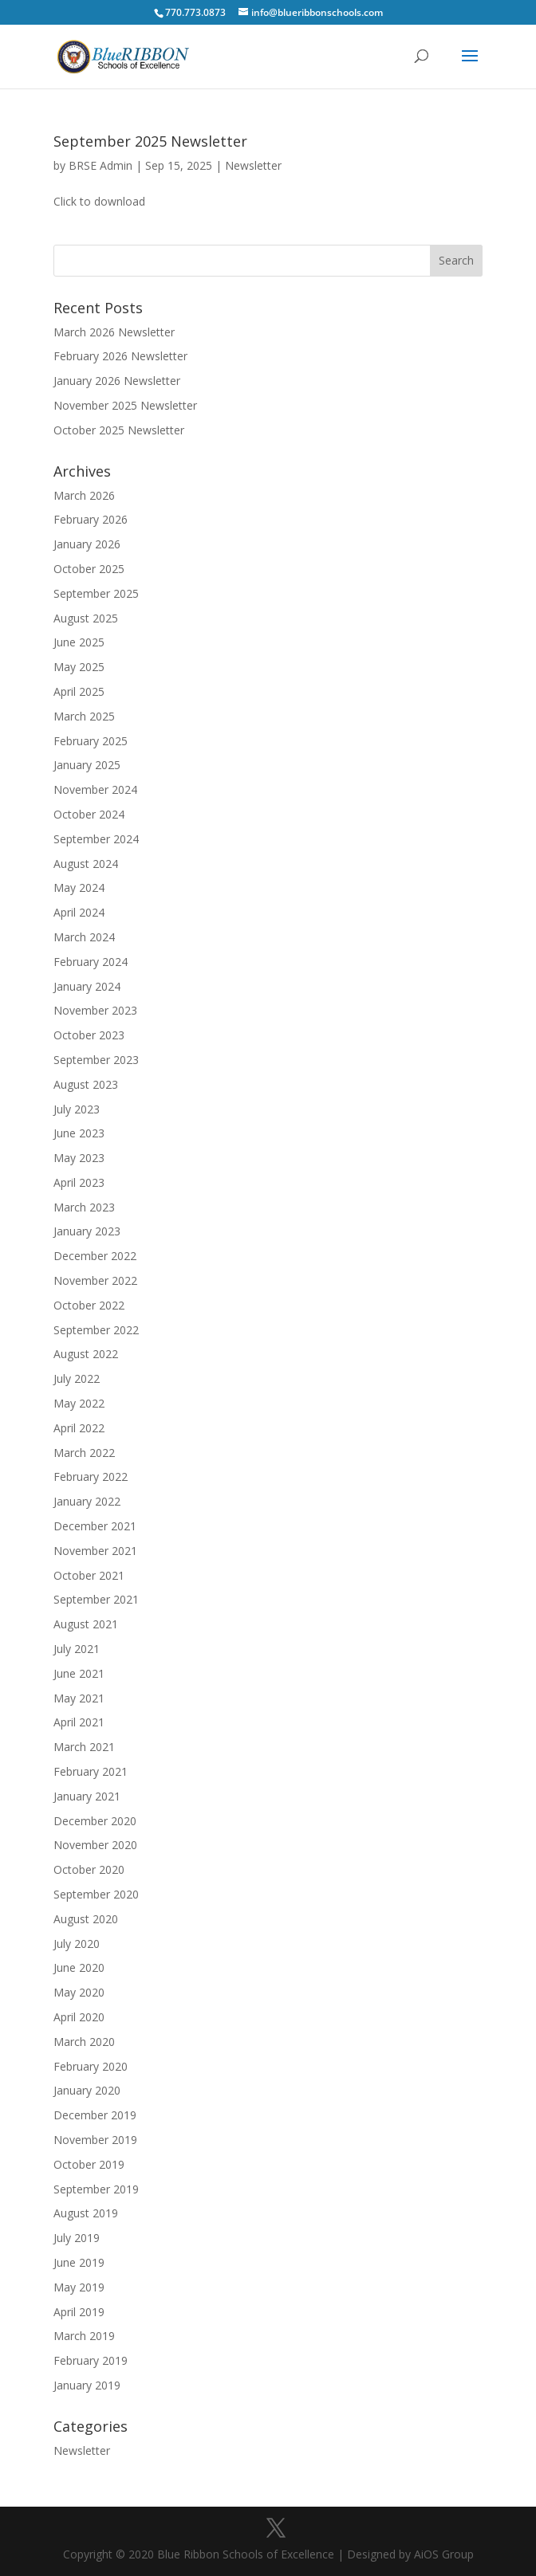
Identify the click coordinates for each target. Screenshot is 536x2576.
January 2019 (86, 2385)
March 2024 (84, 936)
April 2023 (78, 1182)
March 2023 (84, 1207)
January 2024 (86, 986)
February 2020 (90, 2066)
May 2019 (78, 2287)
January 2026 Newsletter (116, 380)
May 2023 (78, 1157)
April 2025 (78, 691)
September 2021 (96, 1599)
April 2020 (78, 2016)
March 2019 (84, 2335)
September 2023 (96, 1059)
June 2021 (78, 1673)
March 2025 (84, 716)
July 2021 (76, 1648)
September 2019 (96, 2189)
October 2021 (88, 1575)
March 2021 (84, 1746)
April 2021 (78, 1722)
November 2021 (95, 1550)
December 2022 (94, 1255)
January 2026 (86, 544)
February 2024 (90, 961)
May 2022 (78, 1403)
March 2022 (84, 1452)
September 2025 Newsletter (150, 141)
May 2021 (78, 1698)
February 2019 (90, 2360)
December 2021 (94, 1525)
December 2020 (94, 1820)
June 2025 (78, 642)
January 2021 (86, 1796)
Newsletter (253, 165)
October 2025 (88, 568)
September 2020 (96, 1894)
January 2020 (86, 2090)
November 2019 (95, 2139)
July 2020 (76, 1943)
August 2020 (85, 1918)
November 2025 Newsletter (125, 405)
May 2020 (78, 1992)
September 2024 (96, 838)
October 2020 (88, 1869)
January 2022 (86, 1501)
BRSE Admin (100, 165)
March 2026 (84, 495)
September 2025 (96, 593)
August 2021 (85, 1624)
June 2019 (78, 2262)
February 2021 (90, 1771)
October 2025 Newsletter (118, 430)
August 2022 (85, 1353)
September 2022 (96, 1329)
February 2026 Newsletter (120, 355)
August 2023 (85, 1084)
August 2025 (85, 618)
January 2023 (86, 1231)
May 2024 (78, 887)
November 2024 (95, 789)
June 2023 (78, 1133)
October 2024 (88, 814)
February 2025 (90, 740)
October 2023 (88, 1035)
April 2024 (78, 912)
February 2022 (90, 1476)
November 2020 (95, 1844)
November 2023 (95, 1010)
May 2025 (78, 666)
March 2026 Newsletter (114, 332)
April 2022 (78, 1427)
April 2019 (78, 2311)
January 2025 (86, 764)
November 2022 (95, 1280)
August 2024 (85, 863)
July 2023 (76, 1109)
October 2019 (88, 2164)
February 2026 (90, 519)
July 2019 (76, 2237)
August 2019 (85, 2213)
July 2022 (76, 1378)
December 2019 (94, 2114)
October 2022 (88, 1305)
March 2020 (84, 2041)
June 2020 (78, 1967)
